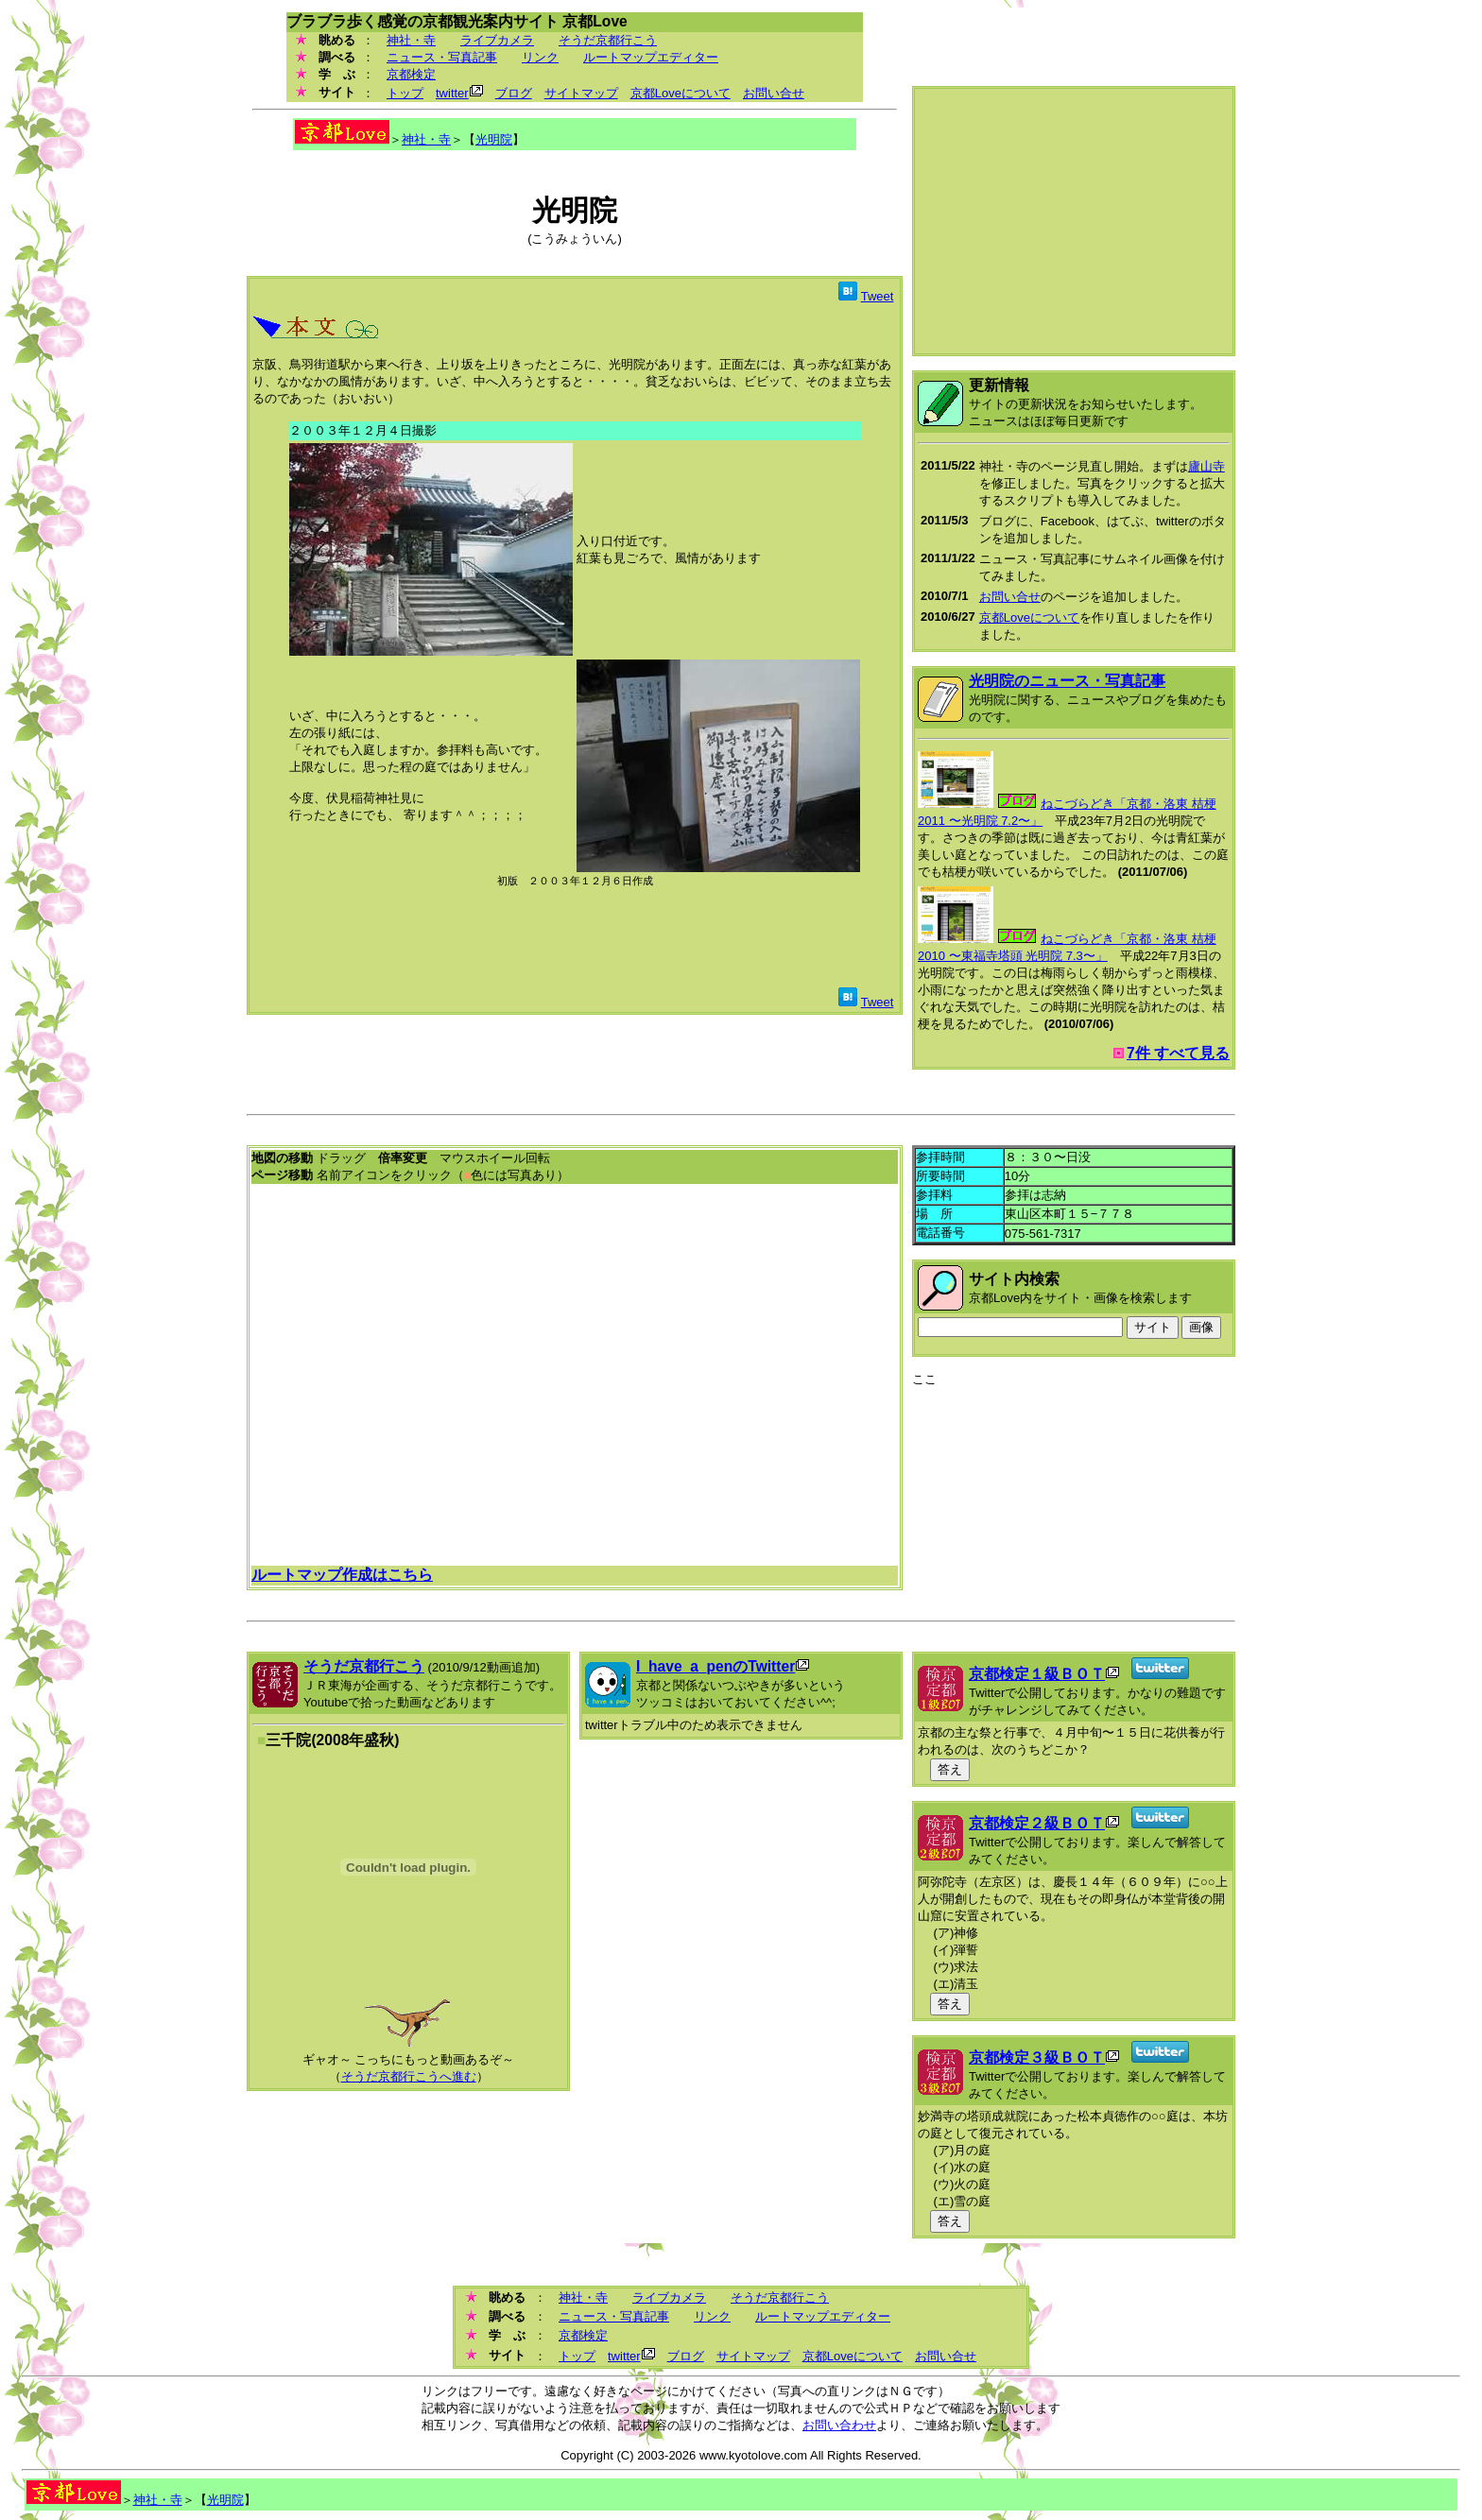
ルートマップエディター (650, 57)
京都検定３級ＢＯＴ (1037, 2057)
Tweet (877, 296)
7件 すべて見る (1178, 1053)
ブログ (513, 93)
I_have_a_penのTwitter (715, 1666)
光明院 (493, 139)
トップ (405, 93)
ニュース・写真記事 (442, 57)
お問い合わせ (839, 2425)
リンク (540, 57)
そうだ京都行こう (608, 40)
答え (950, 1769)
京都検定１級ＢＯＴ (1037, 1674)
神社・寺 (411, 40)
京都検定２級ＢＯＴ (1037, 1823)
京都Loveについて (680, 93)
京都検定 (411, 74)
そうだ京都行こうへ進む (408, 2076)
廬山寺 (1206, 466)
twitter (452, 93)
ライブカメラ (497, 40)
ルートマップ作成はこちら (342, 1575)
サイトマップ (581, 93)
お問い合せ (773, 93)
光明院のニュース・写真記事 (1067, 681)
